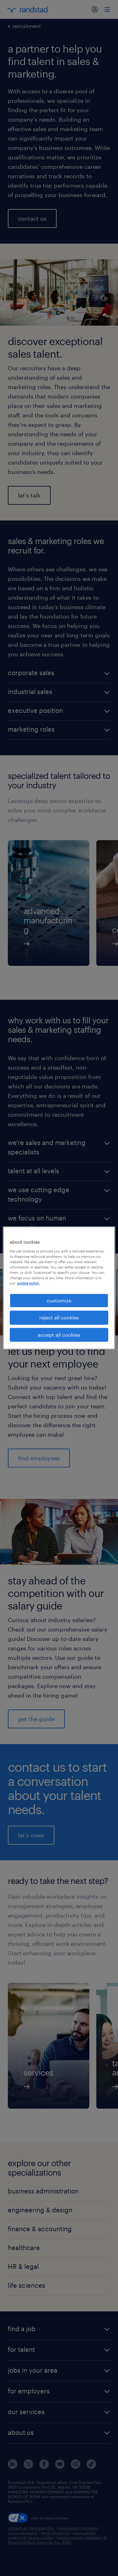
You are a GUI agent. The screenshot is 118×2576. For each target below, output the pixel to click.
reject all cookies (59, 1317)
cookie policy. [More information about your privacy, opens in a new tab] (28, 1283)
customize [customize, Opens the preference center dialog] (59, 1300)
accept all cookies (59, 1335)
